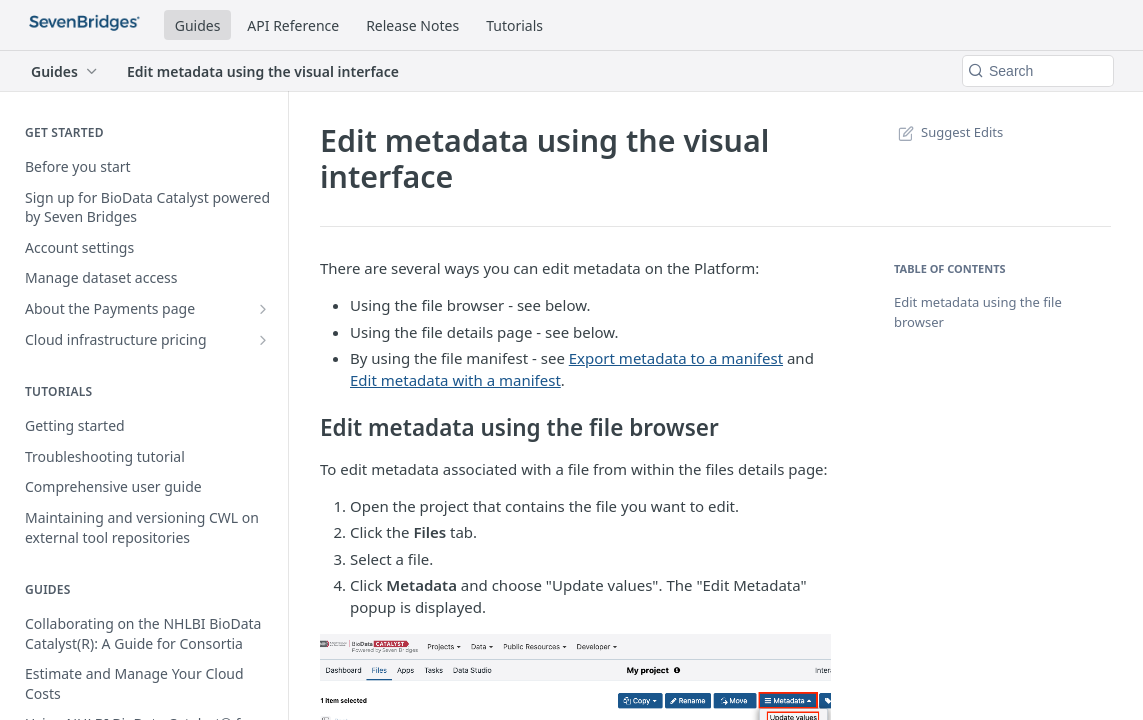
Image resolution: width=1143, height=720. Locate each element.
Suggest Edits (948, 132)
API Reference (293, 25)
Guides (198, 25)
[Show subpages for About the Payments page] (263, 309)
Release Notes (412, 25)
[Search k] (1038, 71)
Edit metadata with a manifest (455, 380)
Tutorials (514, 25)
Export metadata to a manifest (676, 358)
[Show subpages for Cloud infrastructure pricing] (263, 340)
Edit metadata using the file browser (978, 312)
